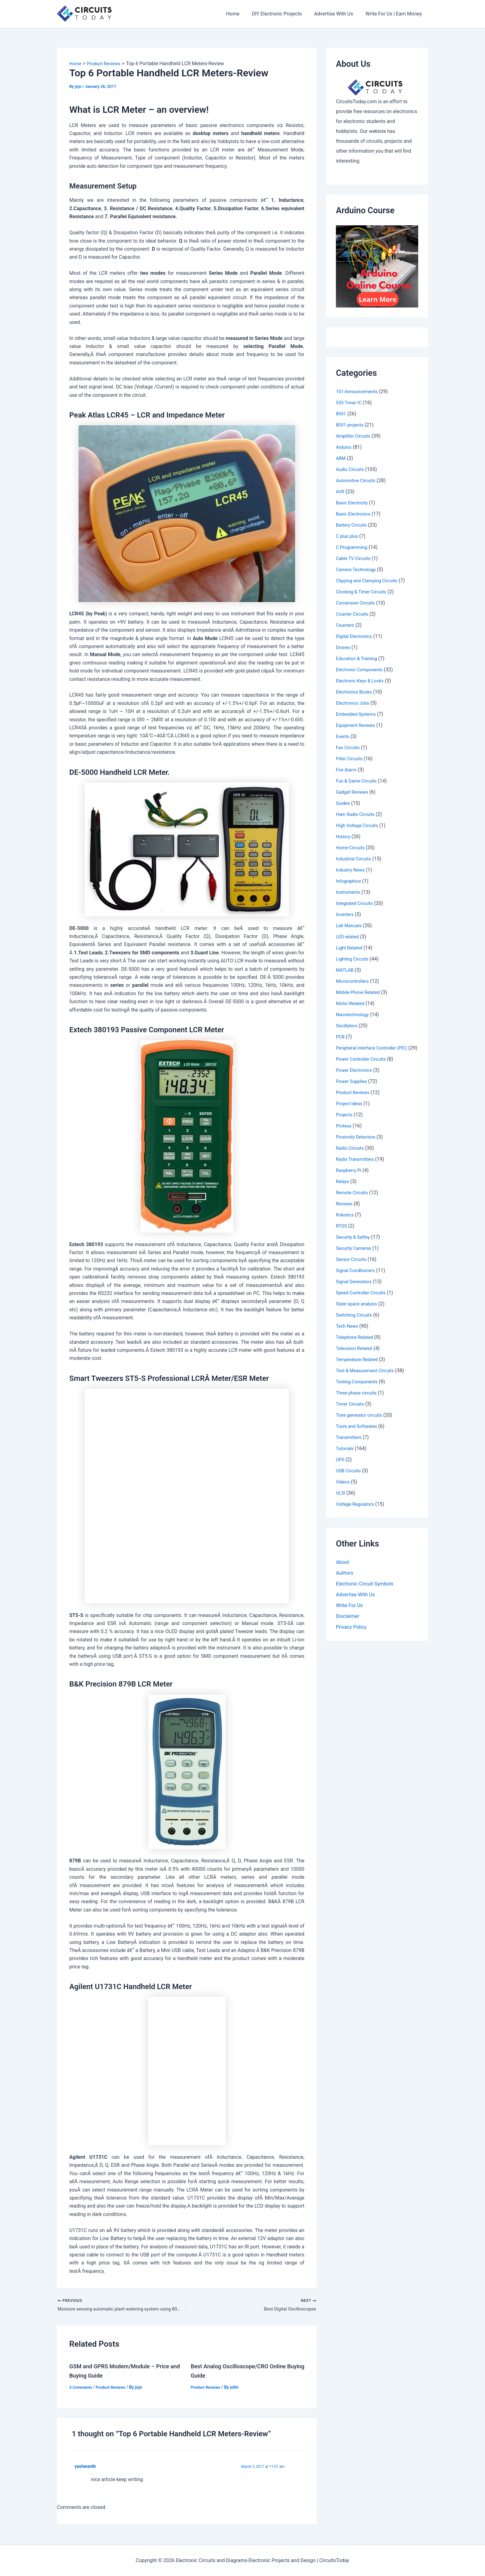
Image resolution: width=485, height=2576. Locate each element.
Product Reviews (114, 2388)
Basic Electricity (353, 503)
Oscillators (347, 1026)
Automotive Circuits (357, 480)
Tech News (348, 1333)
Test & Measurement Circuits (367, 1378)
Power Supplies (353, 1089)
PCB (340, 1037)
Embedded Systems (358, 714)
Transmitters (350, 1445)
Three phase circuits (358, 1400)
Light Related (350, 948)
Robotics (345, 1222)
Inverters (345, 914)
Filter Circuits (350, 759)
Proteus (344, 1133)
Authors (344, 1581)
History (344, 836)
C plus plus (348, 536)
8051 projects (351, 425)
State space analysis (358, 1311)
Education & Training (358, 658)
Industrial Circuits (355, 859)
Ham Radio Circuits (357, 814)
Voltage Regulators (357, 1511)
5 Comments (81, 2388)
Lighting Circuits (353, 959)
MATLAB (345, 970)
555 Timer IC (350, 402)
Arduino (344, 447)
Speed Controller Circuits (363, 1300)
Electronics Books (355, 692)
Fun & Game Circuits (358, 781)
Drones (343, 647)
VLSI (341, 1500)
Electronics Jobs (354, 703)
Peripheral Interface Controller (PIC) (375, 1048)
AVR (340, 491)
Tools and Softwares (358, 1434)
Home (241, 14)
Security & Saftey (354, 1244)
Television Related (356, 1356)
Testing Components (359, 1389)
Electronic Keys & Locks (362, 681)
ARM (341, 458)
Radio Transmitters (357, 1166)
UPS (340, 1467)
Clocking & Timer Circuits (363, 592)
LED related (348, 937)
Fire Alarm (347, 770)
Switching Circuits (356, 1322)
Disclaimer (347, 1625)
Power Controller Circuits (363, 1066)
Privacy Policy (351, 1636)
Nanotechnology (354, 1014)
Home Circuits (351, 848)
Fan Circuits (349, 747)
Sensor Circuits (352, 1267)
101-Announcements (359, 391)
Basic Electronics (355, 514)
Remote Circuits (353, 1200)
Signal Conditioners (357, 1278)
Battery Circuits (353, 525)
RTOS (342, 1233)
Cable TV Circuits (355, 558)
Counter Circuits (353, 614)
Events (343, 736)
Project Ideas (350, 1111)
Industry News (351, 870)
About (342, 1569)
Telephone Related (356, 1344)
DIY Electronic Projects (283, 14)
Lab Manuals (350, 925)
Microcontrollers (354, 981)
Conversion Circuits (357, 603)
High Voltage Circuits (359, 825)
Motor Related (351, 1003)
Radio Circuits (351, 1155)
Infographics (349, 881)
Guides (343, 803)
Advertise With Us (337, 14)
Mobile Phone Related (360, 992)
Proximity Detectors (357, 1144)
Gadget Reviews (353, 792)
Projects (345, 1122)
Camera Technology (358, 569)
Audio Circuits (351, 469)
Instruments (349, 892)
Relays (343, 1189)
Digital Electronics (356, 636)
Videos (343, 1489)
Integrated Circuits (356, 903)
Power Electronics (356, 1077)
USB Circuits (349, 1478)
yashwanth (86, 2467)
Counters (346, 625)
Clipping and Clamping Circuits (369, 581)
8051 (341, 414)
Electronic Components (361, 670)
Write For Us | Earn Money (395, 14)
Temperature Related (359, 1367)
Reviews (345, 1211)
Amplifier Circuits (355, 436)
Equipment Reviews (357, 725)
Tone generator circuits (361, 1422)
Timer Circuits (351, 1411)
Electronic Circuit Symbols (364, 1592)
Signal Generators (355, 1289)
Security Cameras (355, 1255)
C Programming (353, 547)
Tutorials (345, 1456)
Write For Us (349, 1614)
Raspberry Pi (350, 1178)
